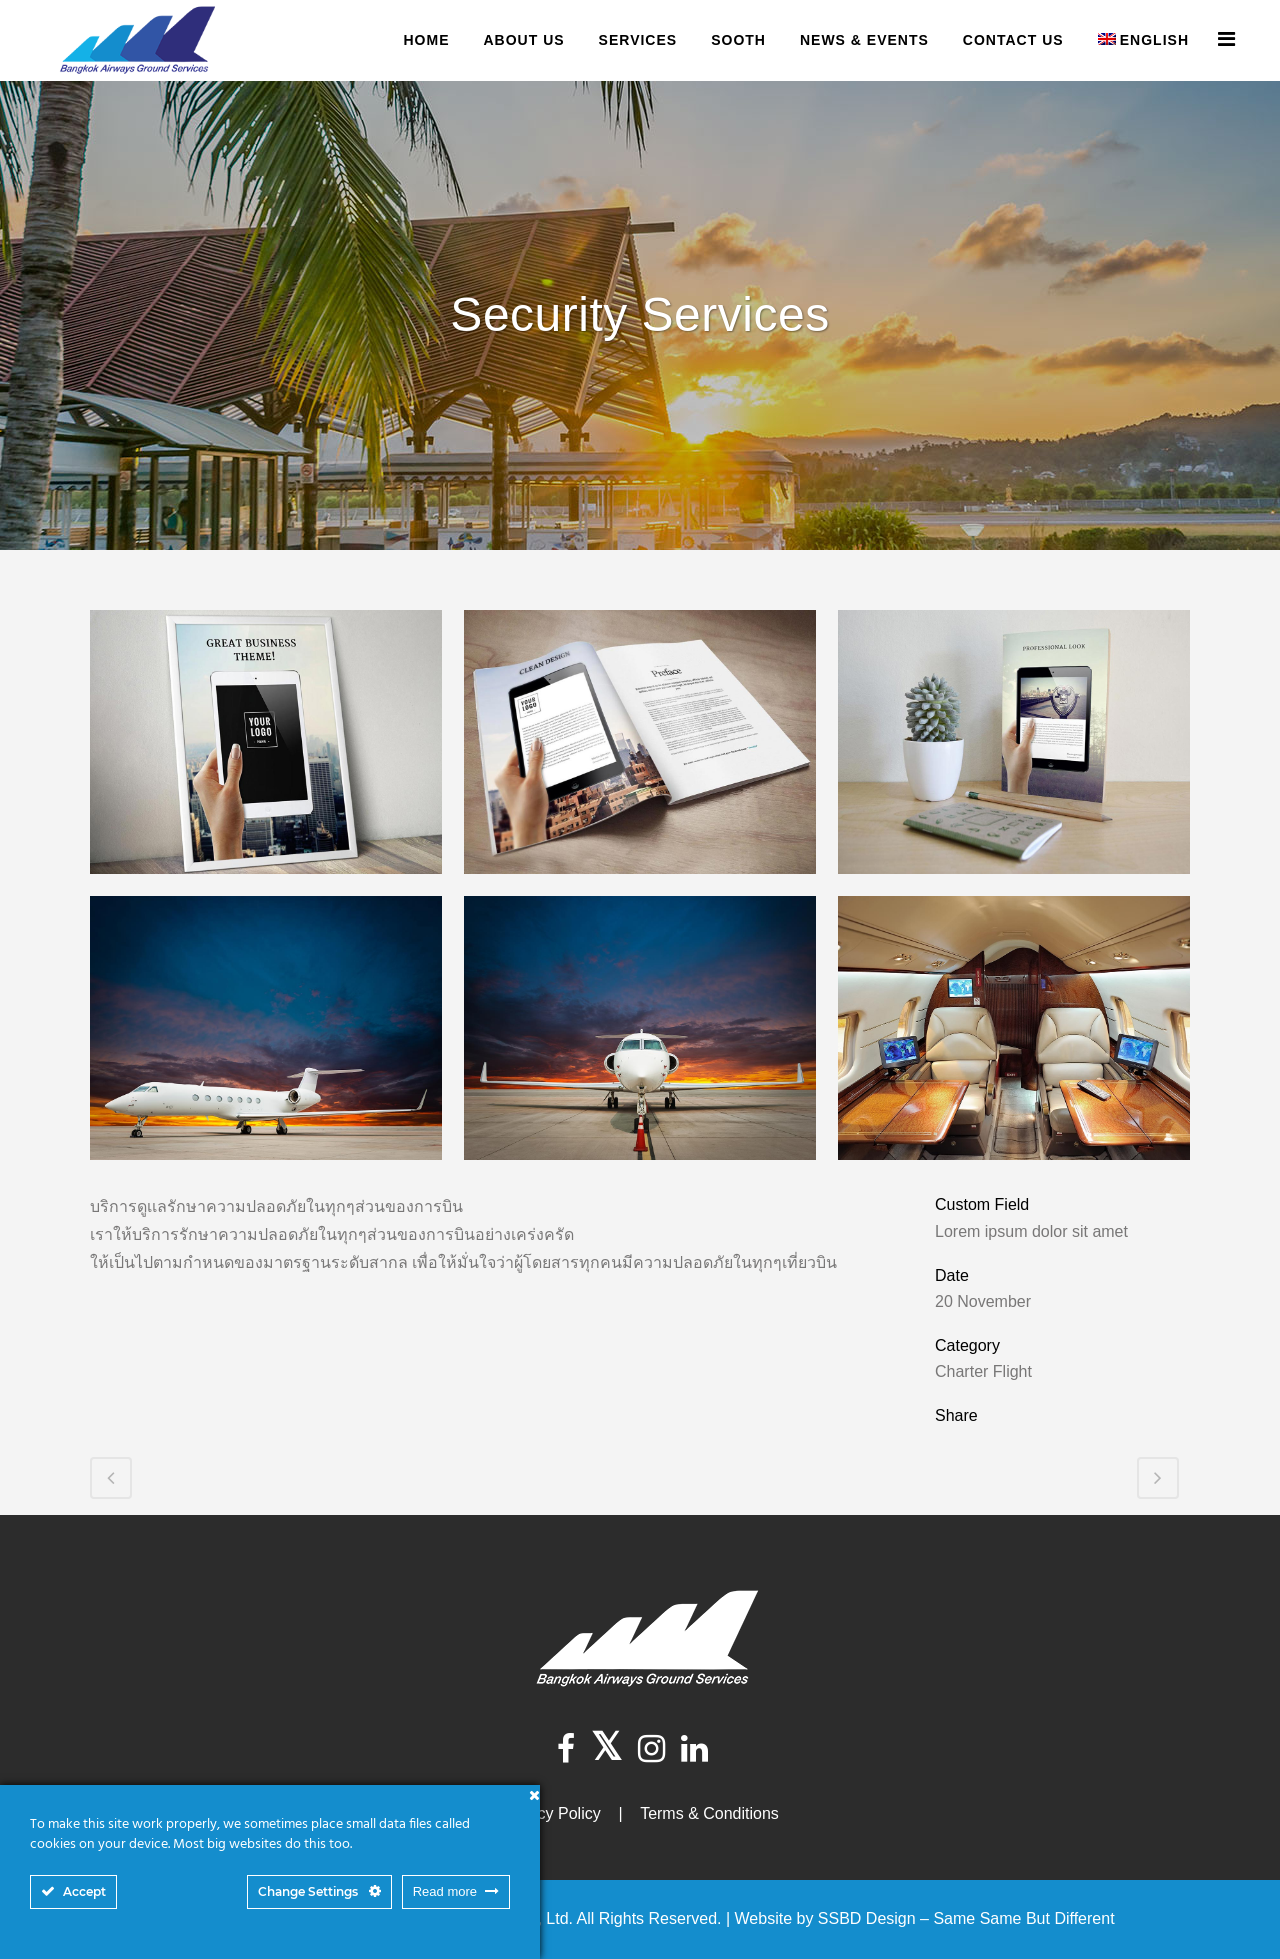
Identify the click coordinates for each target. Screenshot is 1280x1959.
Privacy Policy (551, 1813)
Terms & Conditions (709, 1813)
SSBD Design (867, 1918)
